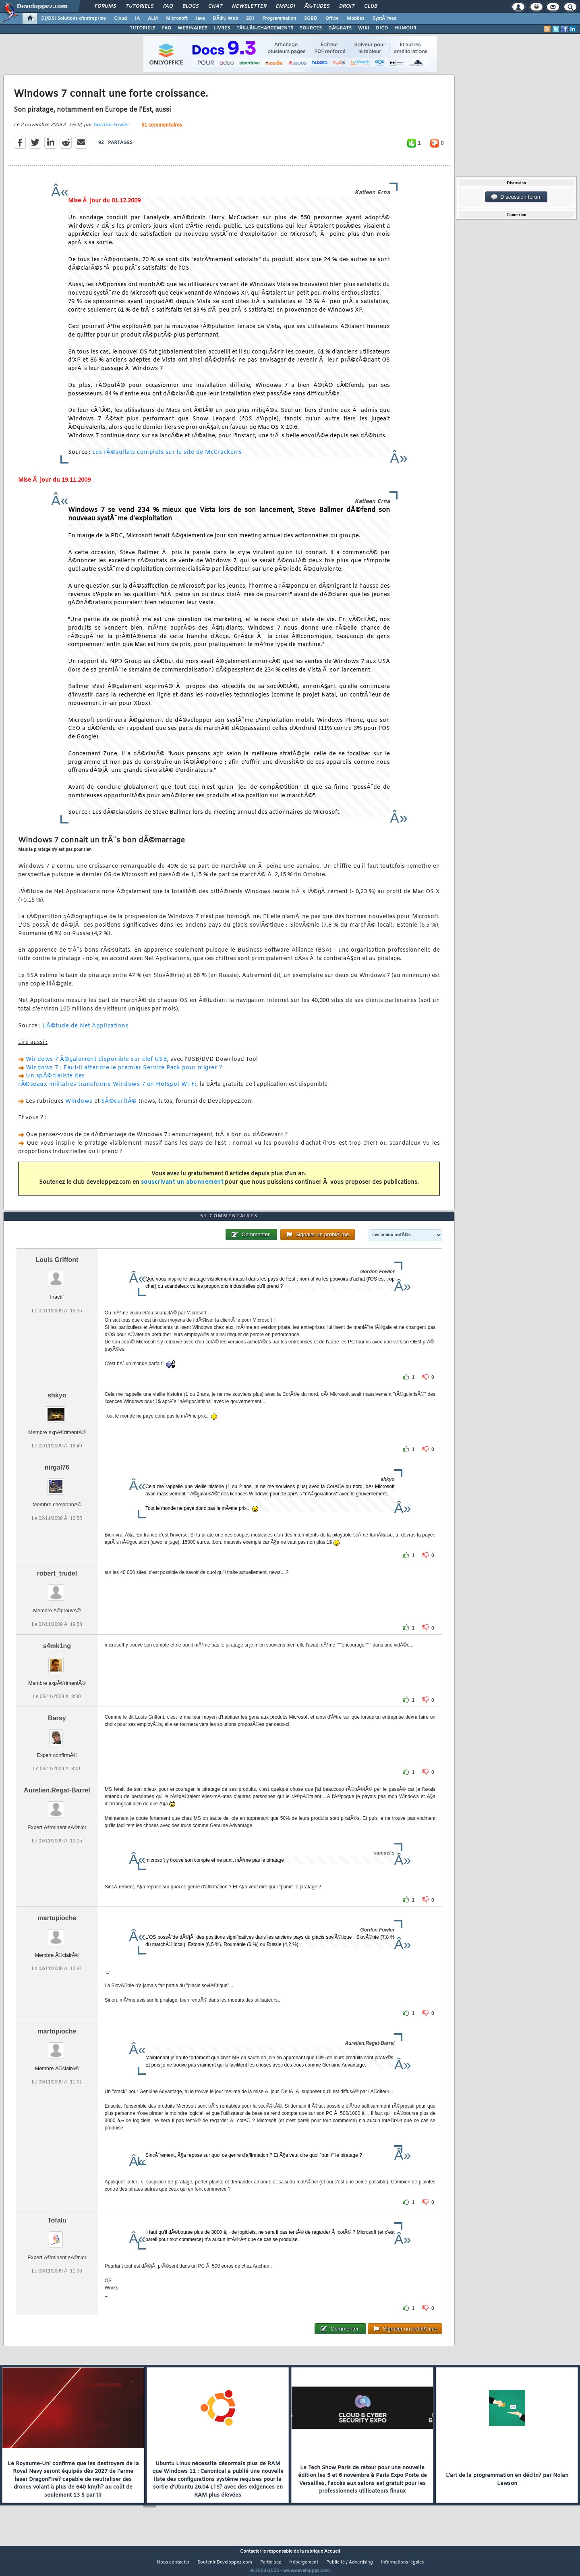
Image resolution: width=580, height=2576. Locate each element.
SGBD (310, 18)
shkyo (57, 1410)
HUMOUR (405, 28)
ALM (153, 18)
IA (137, 18)
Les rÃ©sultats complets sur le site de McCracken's (167, 458)
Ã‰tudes (317, 6)
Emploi (285, 6)
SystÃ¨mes (384, 18)
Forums (105, 6)
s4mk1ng (57, 1660)
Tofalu (57, 2235)
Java (200, 18)
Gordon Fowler (111, 130)
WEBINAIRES (192, 28)
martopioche (56, 1932)
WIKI (363, 28)
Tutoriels (139, 6)
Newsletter (249, 6)
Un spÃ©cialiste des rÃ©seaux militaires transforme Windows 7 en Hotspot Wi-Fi (107, 1085)
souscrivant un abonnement (182, 1187)
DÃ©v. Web (225, 18)
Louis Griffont (56, 1275)
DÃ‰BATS (340, 28)
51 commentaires (161, 130)
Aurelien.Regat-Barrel (57, 1805)
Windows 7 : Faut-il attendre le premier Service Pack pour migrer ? (124, 1073)
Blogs (190, 6)
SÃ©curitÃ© (119, 1106)
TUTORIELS (142, 28)
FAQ (168, 6)
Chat (215, 6)
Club (370, 6)
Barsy (57, 1733)
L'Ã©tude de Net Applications (85, 1031)
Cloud (120, 18)
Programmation (279, 18)
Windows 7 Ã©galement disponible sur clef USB (96, 1064)
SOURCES (311, 28)
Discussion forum (516, 197)
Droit (346, 6)
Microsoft (176, 18)
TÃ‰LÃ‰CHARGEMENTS (264, 28)
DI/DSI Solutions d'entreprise (73, 18)
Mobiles (356, 18)
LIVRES (222, 28)
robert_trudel (57, 1588)
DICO (382, 28)
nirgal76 (57, 1482)
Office (332, 18)
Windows (79, 1106)
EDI (250, 18)
